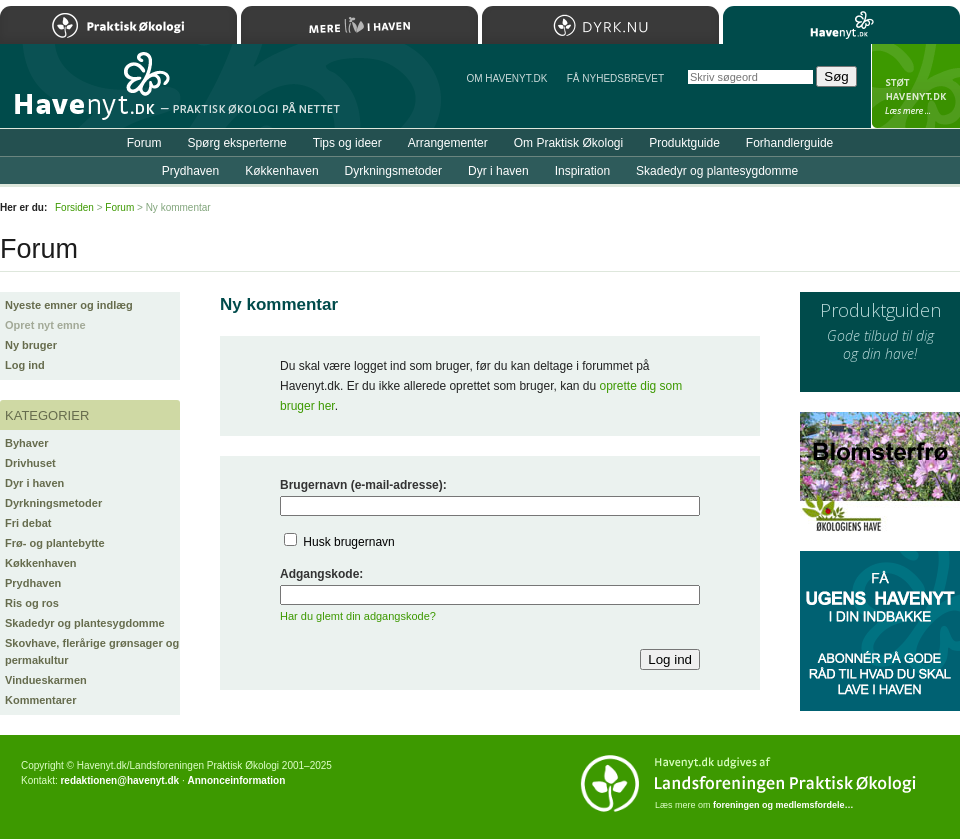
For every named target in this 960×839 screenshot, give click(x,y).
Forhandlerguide (789, 143)
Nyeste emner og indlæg (69, 305)
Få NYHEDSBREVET (615, 78)
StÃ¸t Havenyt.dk (915, 86)
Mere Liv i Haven (359, 25)
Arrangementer (448, 143)
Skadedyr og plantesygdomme (85, 623)
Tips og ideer (347, 143)
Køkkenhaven (41, 563)
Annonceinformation (236, 780)
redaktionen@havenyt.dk (119, 780)
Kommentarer (41, 700)
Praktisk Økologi (118, 25)
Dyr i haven (34, 483)
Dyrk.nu (600, 25)
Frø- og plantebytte (55, 543)
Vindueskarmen (46, 680)
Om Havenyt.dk (506, 78)
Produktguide (684, 143)
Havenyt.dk (841, 25)
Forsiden (74, 207)
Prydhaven (33, 583)
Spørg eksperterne (236, 143)
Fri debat (28, 523)
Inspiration (582, 171)
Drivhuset (30, 463)
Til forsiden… (87, 94)
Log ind (25, 365)
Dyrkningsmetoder (53, 503)
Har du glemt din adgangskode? (358, 616)
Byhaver (26, 443)
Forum (144, 143)
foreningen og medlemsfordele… (783, 805)
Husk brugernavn (348, 542)
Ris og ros (32, 603)
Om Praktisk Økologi (568, 143)
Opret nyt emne (45, 325)
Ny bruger (31, 345)
